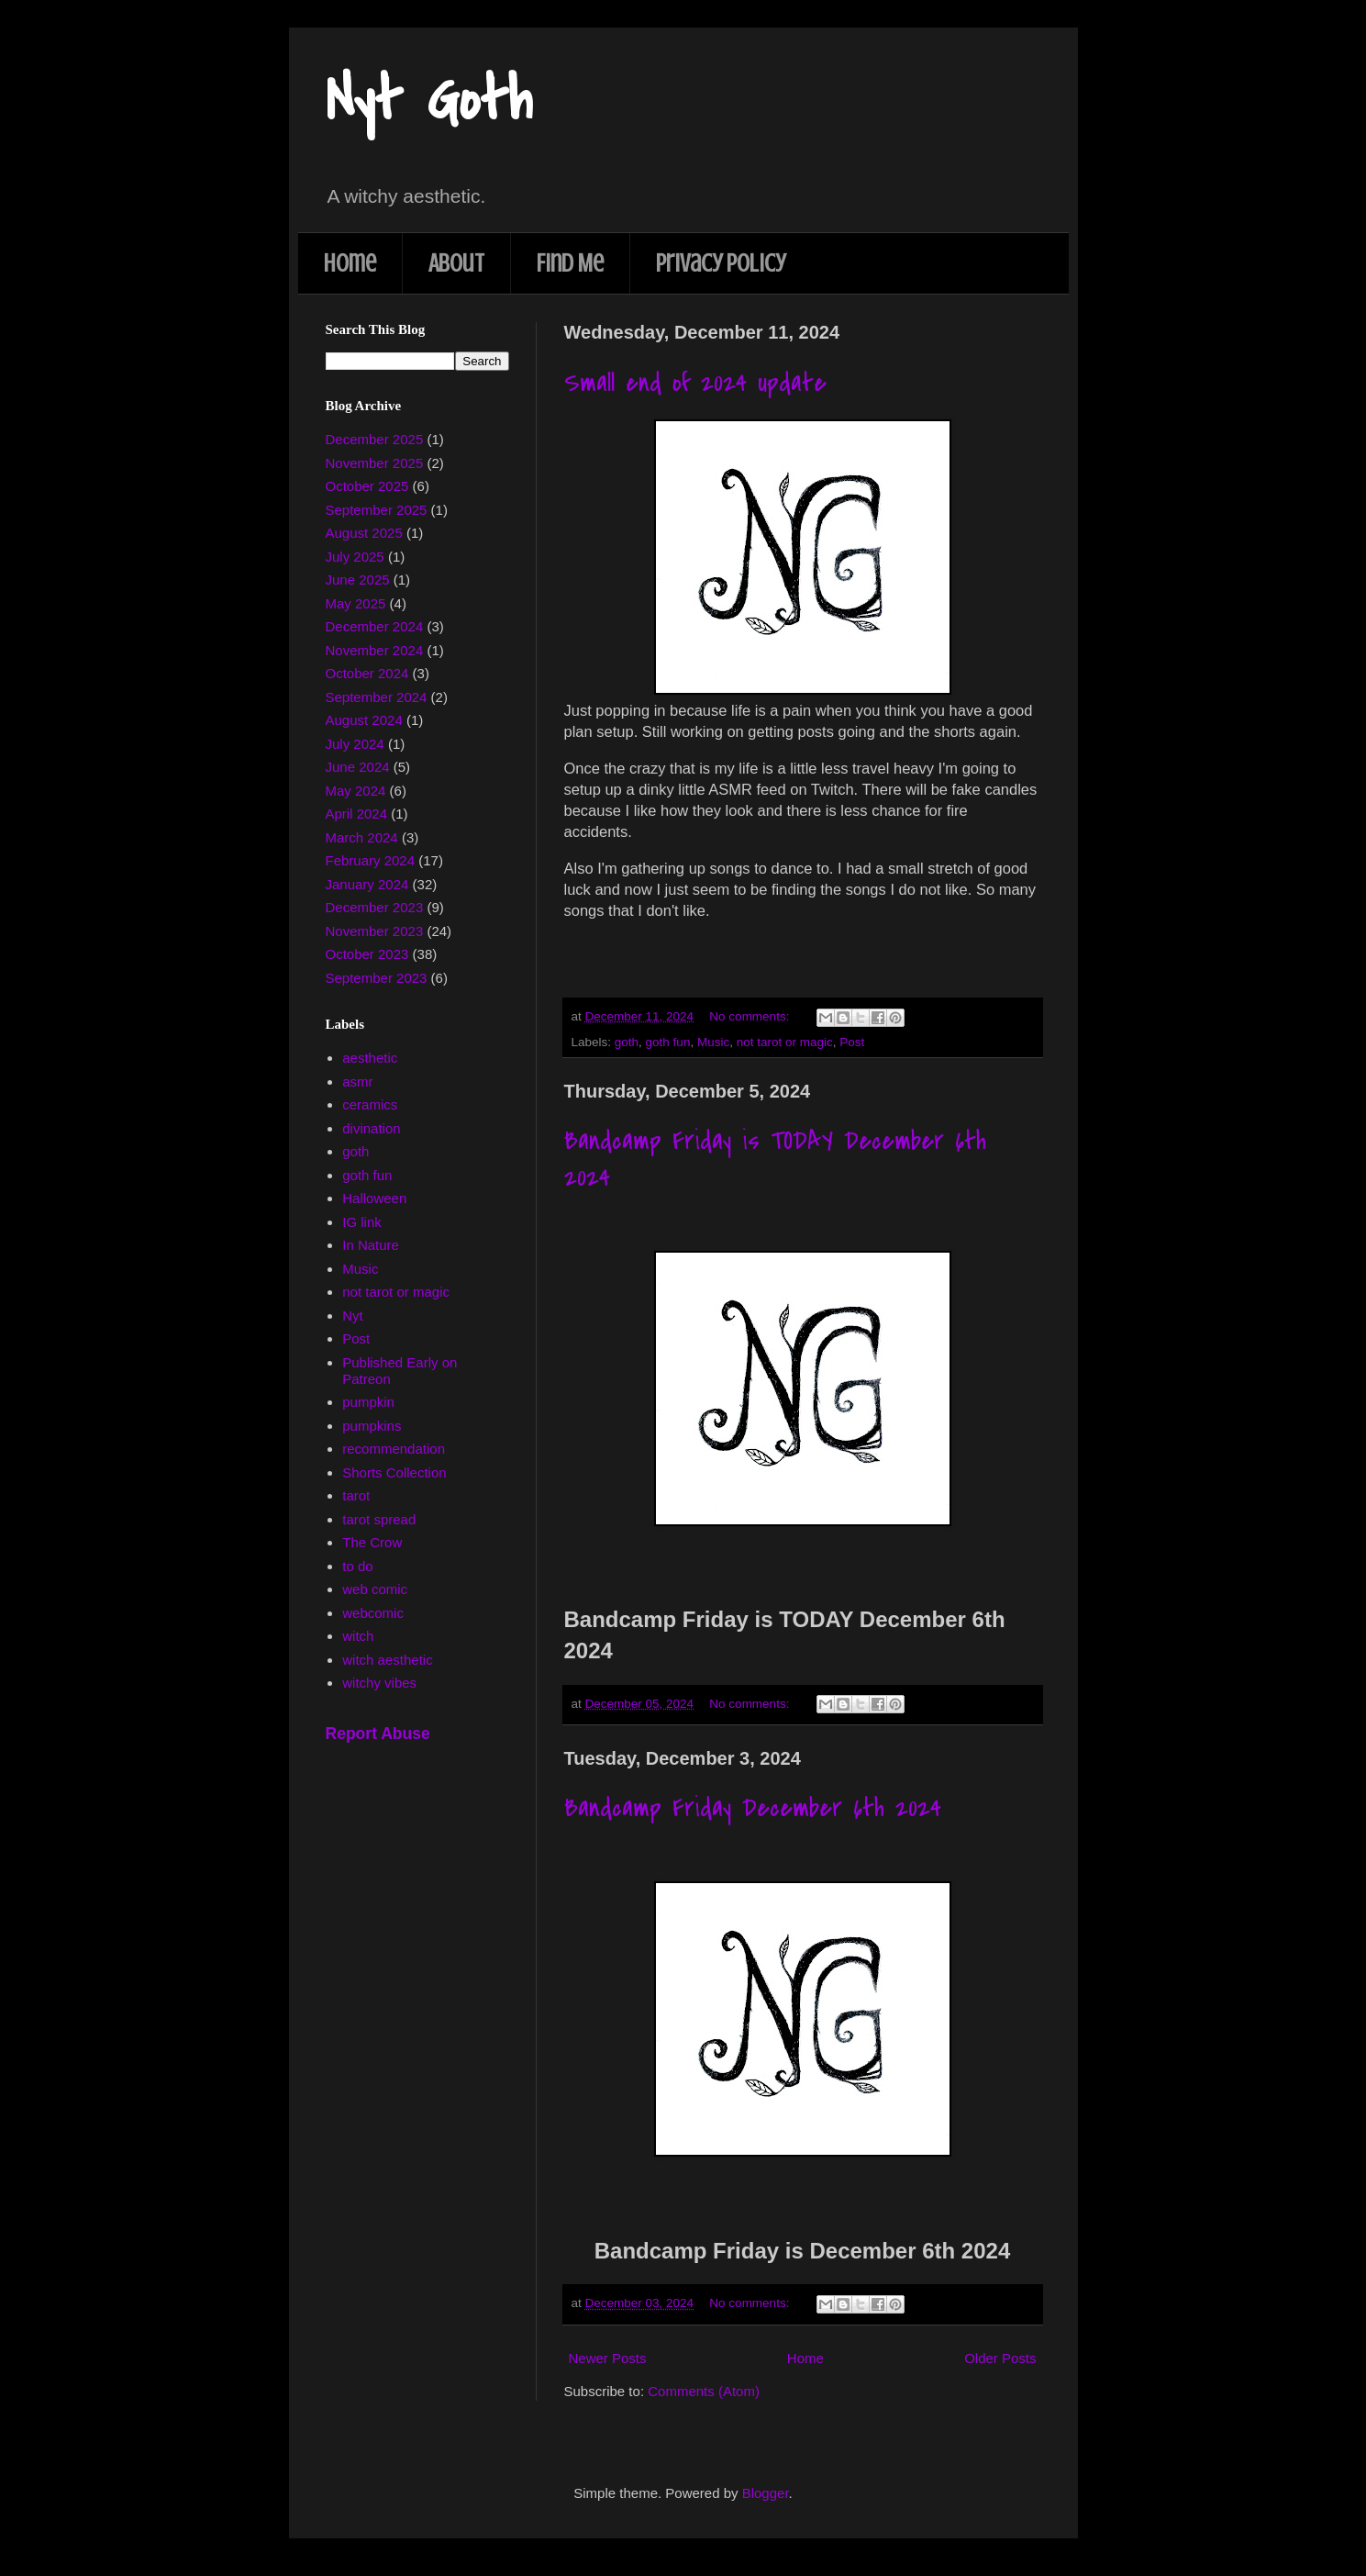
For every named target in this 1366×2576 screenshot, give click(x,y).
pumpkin (368, 1402)
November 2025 (375, 463)
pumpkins (371, 1425)
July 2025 (355, 556)
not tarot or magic (785, 1042)
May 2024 (356, 790)
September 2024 (377, 697)
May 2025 (356, 603)
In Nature (370, 1245)
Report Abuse (378, 1733)
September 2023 (377, 978)
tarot (356, 1495)
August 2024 (364, 720)
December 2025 (375, 439)
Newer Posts (608, 2358)
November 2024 (375, 650)
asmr (357, 1081)
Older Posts (1000, 2358)
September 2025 (377, 510)
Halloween (374, 1198)
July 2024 (355, 744)
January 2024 (367, 884)
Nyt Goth (428, 100)
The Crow (372, 1542)
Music (713, 1042)
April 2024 (357, 813)
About (456, 263)
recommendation (393, 1448)
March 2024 (362, 837)
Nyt (352, 1315)
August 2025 (364, 533)
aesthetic (369, 1057)
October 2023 (367, 954)
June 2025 (358, 579)
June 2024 (358, 767)
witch (357, 1636)
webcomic (373, 1613)
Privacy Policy (720, 263)
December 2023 (375, 907)
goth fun (668, 1042)
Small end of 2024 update (695, 382)
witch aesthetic (387, 1659)
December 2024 (375, 626)
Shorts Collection (394, 1472)
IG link (362, 1222)
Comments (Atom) (704, 2391)
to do (357, 1566)
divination (371, 1128)
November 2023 (375, 931)
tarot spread (379, 1519)
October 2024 (367, 673)
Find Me (570, 263)
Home (350, 263)
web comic (374, 1589)
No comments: (751, 1016)
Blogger (765, 2493)
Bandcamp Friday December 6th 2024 (752, 1808)
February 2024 (371, 860)
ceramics (369, 1104)
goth (627, 1042)
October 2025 (367, 486)
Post (851, 1042)
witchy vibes (379, 1682)
